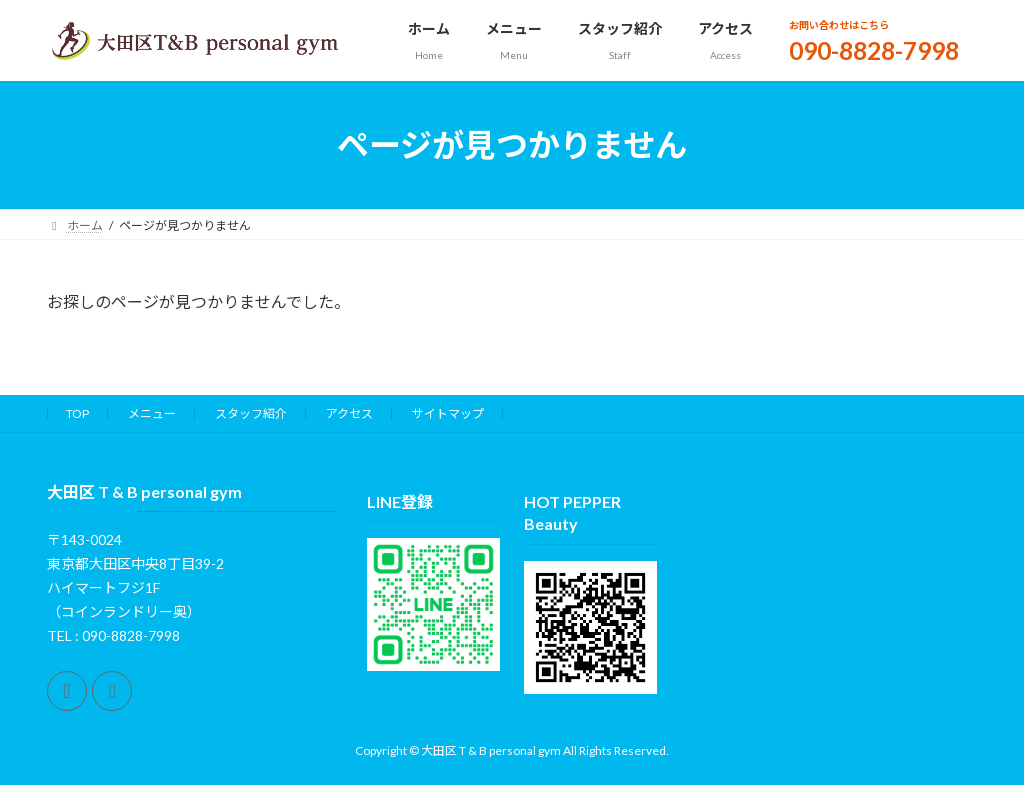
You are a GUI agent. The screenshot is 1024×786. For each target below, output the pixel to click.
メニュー (152, 413)
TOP (77, 413)
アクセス (349, 413)
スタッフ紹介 (251, 413)
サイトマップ (448, 413)
